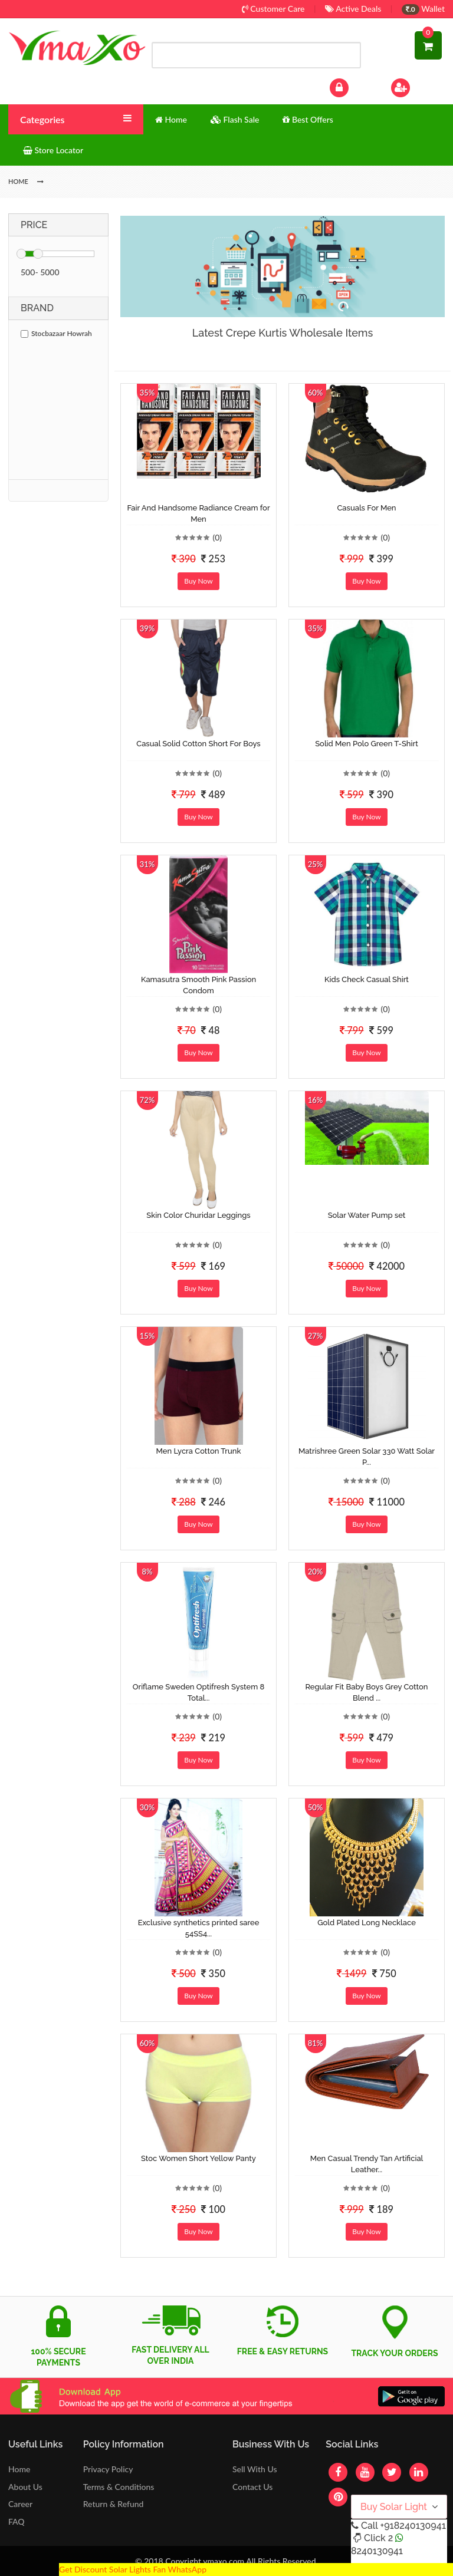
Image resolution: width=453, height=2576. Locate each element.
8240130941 (377, 2551)
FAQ (16, 2521)
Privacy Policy (108, 2469)
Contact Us (252, 2487)
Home (19, 2469)
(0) (217, 537)
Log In (352, 86)
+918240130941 (412, 2525)
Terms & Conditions (119, 2487)
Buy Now (198, 581)
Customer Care (273, 9)
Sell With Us (254, 2469)
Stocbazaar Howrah (56, 333)
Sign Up (416, 86)
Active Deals (353, 9)
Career (20, 2504)
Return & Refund (113, 2504)
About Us (25, 2487)
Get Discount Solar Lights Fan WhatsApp (132, 2569)
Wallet (423, 9)
